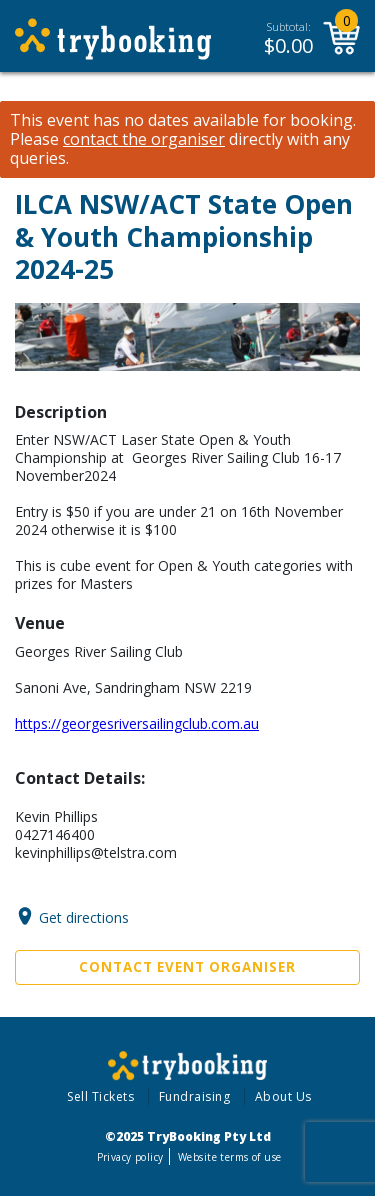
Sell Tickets (100, 1096)
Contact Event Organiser (187, 967)
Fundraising (195, 1096)
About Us (283, 1096)
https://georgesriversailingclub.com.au (137, 723)
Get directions (84, 916)
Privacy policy (130, 1157)
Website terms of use (229, 1157)
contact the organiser (144, 139)
